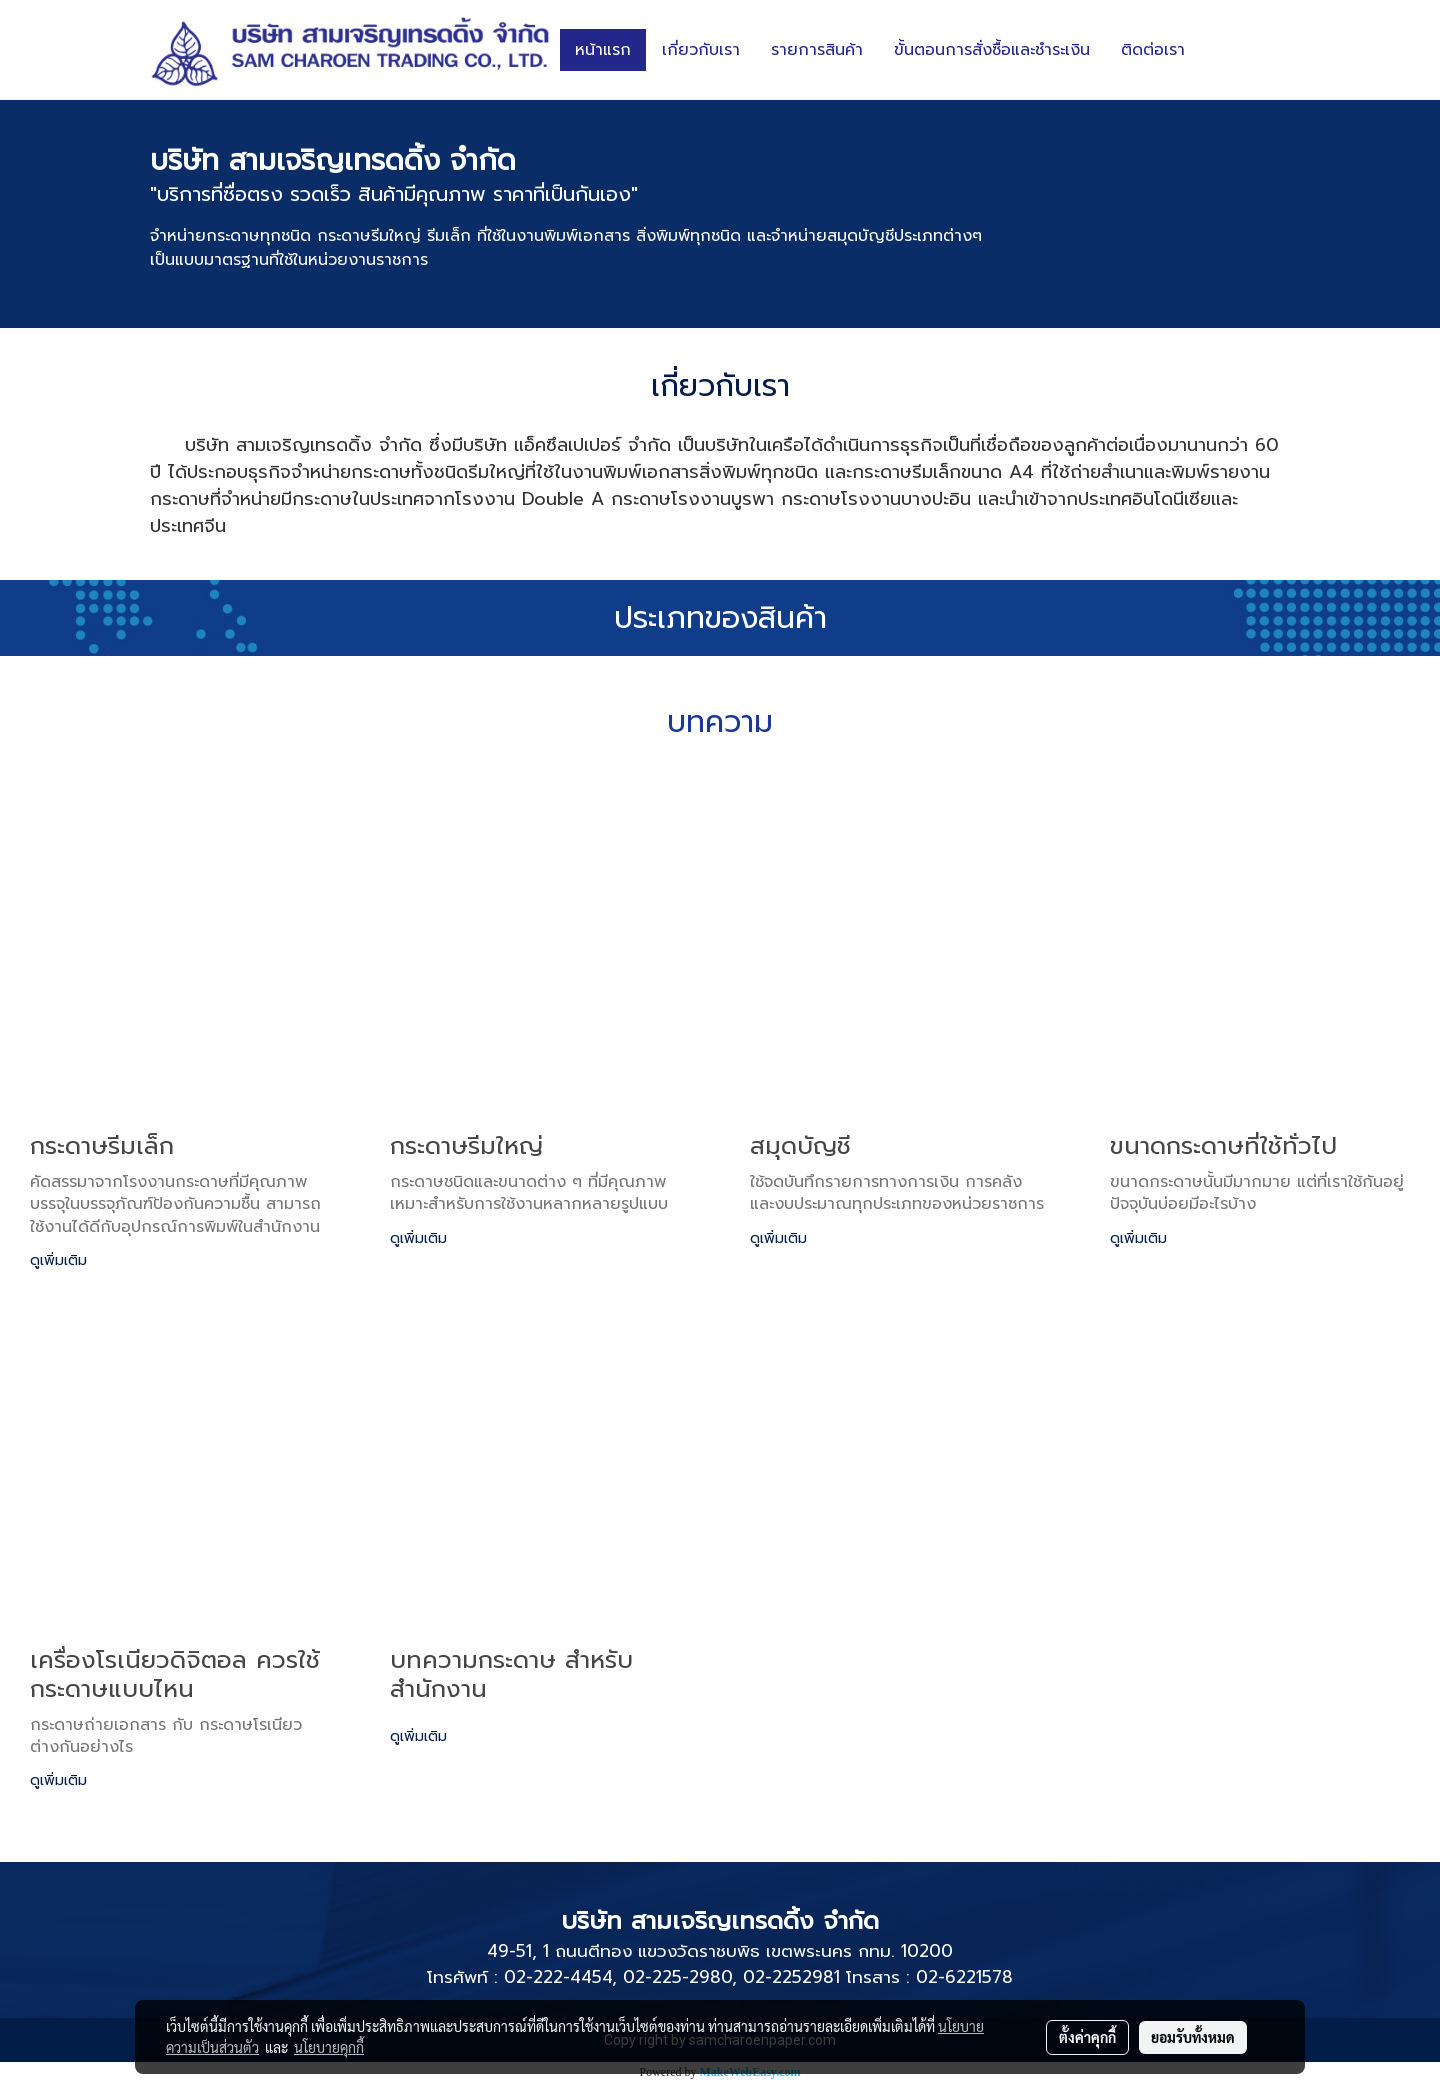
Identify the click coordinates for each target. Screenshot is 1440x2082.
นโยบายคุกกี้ (329, 2047)
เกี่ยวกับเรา (701, 50)
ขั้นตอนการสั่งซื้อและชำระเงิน (992, 50)
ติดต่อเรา (1153, 50)
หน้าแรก (603, 50)
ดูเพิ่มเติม (61, 1260)
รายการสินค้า (817, 50)
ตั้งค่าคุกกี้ (1087, 2037)
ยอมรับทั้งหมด (1193, 2037)
